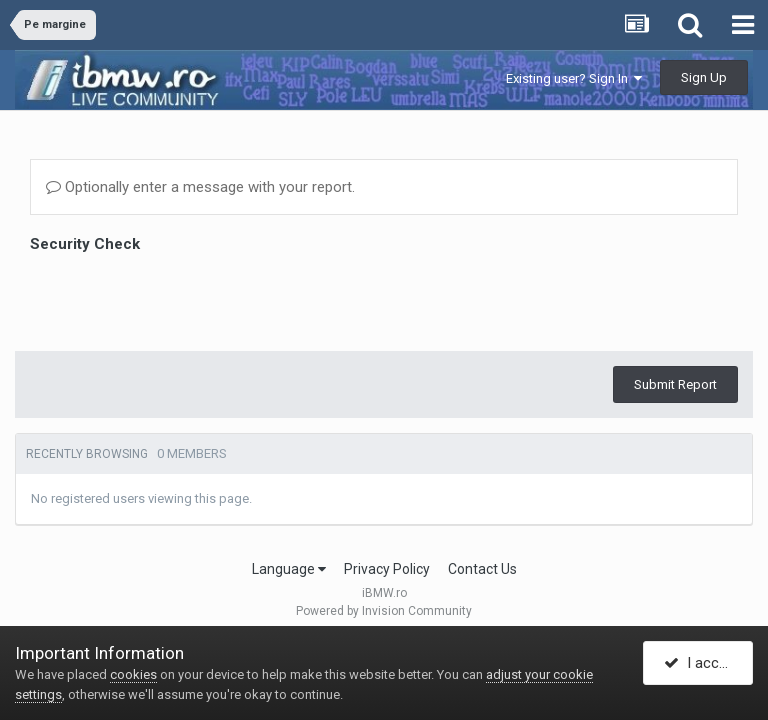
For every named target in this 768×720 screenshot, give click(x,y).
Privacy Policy (387, 569)
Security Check (85, 244)
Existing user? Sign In (574, 78)
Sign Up (704, 77)
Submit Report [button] (675, 384)
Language (289, 569)
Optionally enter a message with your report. (200, 187)
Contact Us (482, 569)
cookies (133, 674)
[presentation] (182, 297)
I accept (702, 663)
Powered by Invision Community (384, 611)
